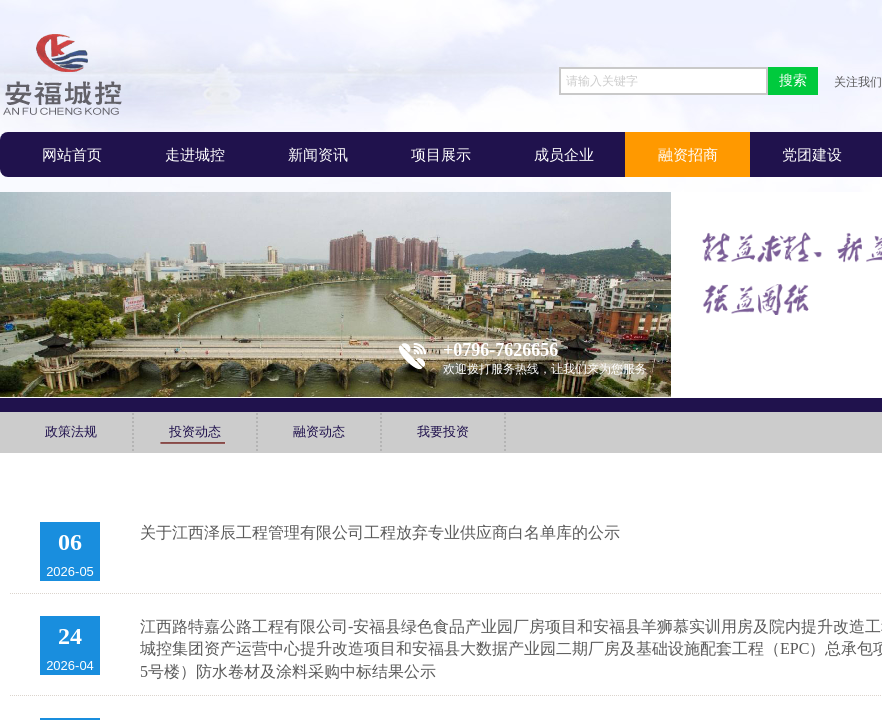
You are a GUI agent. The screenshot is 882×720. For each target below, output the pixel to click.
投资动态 (195, 431)
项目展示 (441, 154)
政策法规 (71, 431)
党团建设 (812, 154)
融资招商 (688, 154)
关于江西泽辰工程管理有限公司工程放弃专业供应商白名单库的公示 (380, 532)
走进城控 (195, 154)
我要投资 (443, 431)
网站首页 (72, 154)
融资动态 (319, 431)
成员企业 (564, 154)
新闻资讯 (318, 154)
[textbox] (663, 81)
